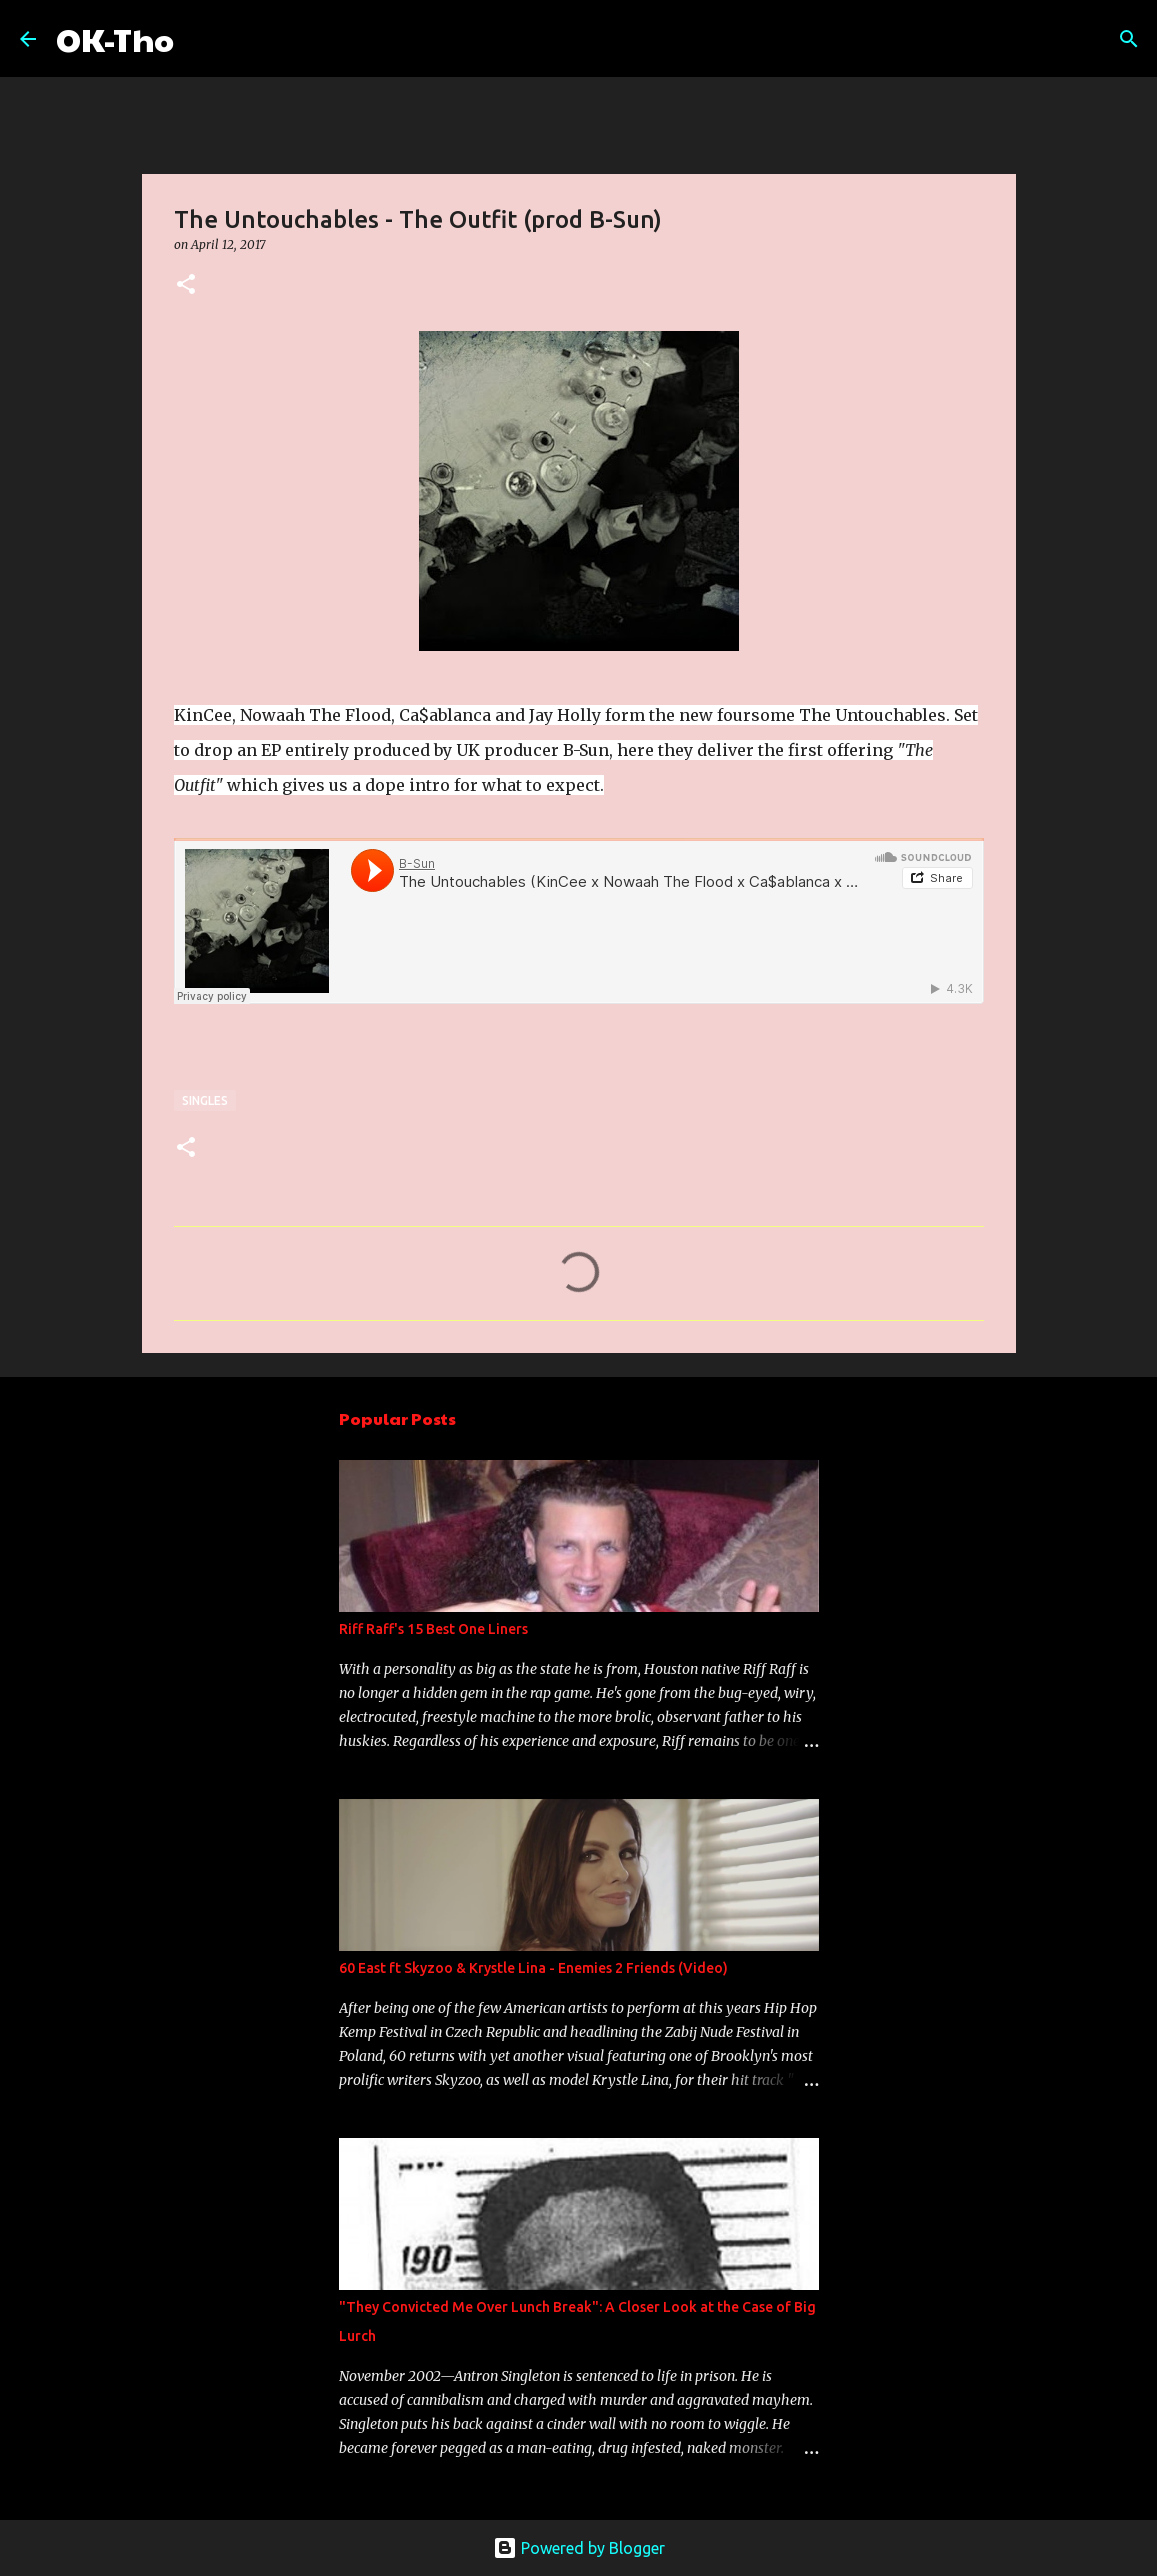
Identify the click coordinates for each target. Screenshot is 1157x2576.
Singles (205, 1100)
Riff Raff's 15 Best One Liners (433, 1629)
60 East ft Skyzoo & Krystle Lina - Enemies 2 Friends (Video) (533, 1968)
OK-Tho (115, 38)
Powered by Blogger (579, 2548)
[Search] (202, 39)
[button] (186, 285)
